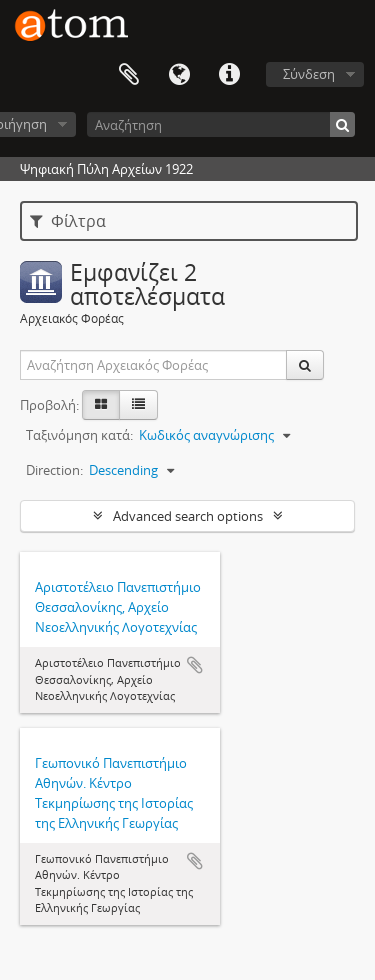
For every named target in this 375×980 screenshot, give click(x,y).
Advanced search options (188, 516)
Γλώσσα (179, 75)
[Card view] (101, 405)
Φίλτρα (68, 221)
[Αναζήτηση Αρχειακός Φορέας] (154, 365)
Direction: (54, 470)
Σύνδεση (309, 74)
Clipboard (129, 75)
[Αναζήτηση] (221, 124)
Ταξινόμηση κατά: (79, 435)
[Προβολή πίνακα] (138, 405)
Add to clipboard (195, 665)
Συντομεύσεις (229, 75)
